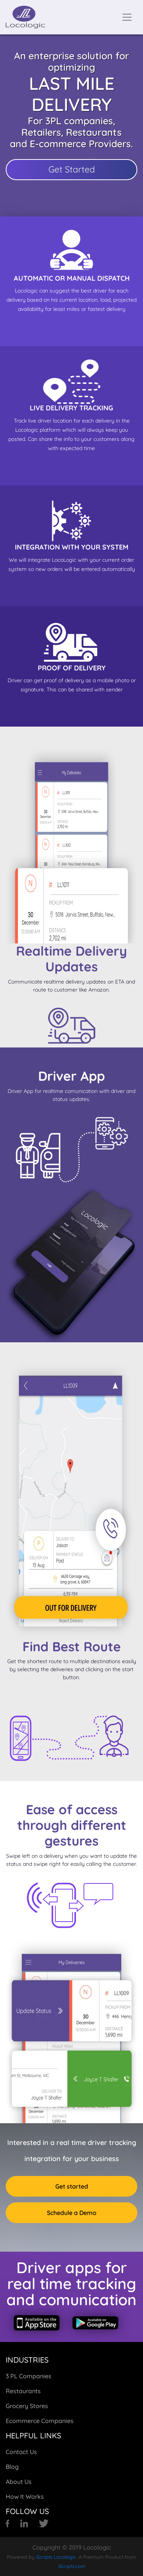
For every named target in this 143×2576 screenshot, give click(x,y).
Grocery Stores (27, 2406)
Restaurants (23, 2391)
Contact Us (21, 2452)
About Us (19, 2481)
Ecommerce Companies (40, 2421)
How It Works (25, 2496)
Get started (71, 2186)
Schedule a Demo (71, 2213)
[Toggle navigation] (127, 17)
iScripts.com (71, 2566)
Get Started (71, 169)
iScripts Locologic (56, 2557)
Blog (12, 2466)
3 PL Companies (28, 2376)
